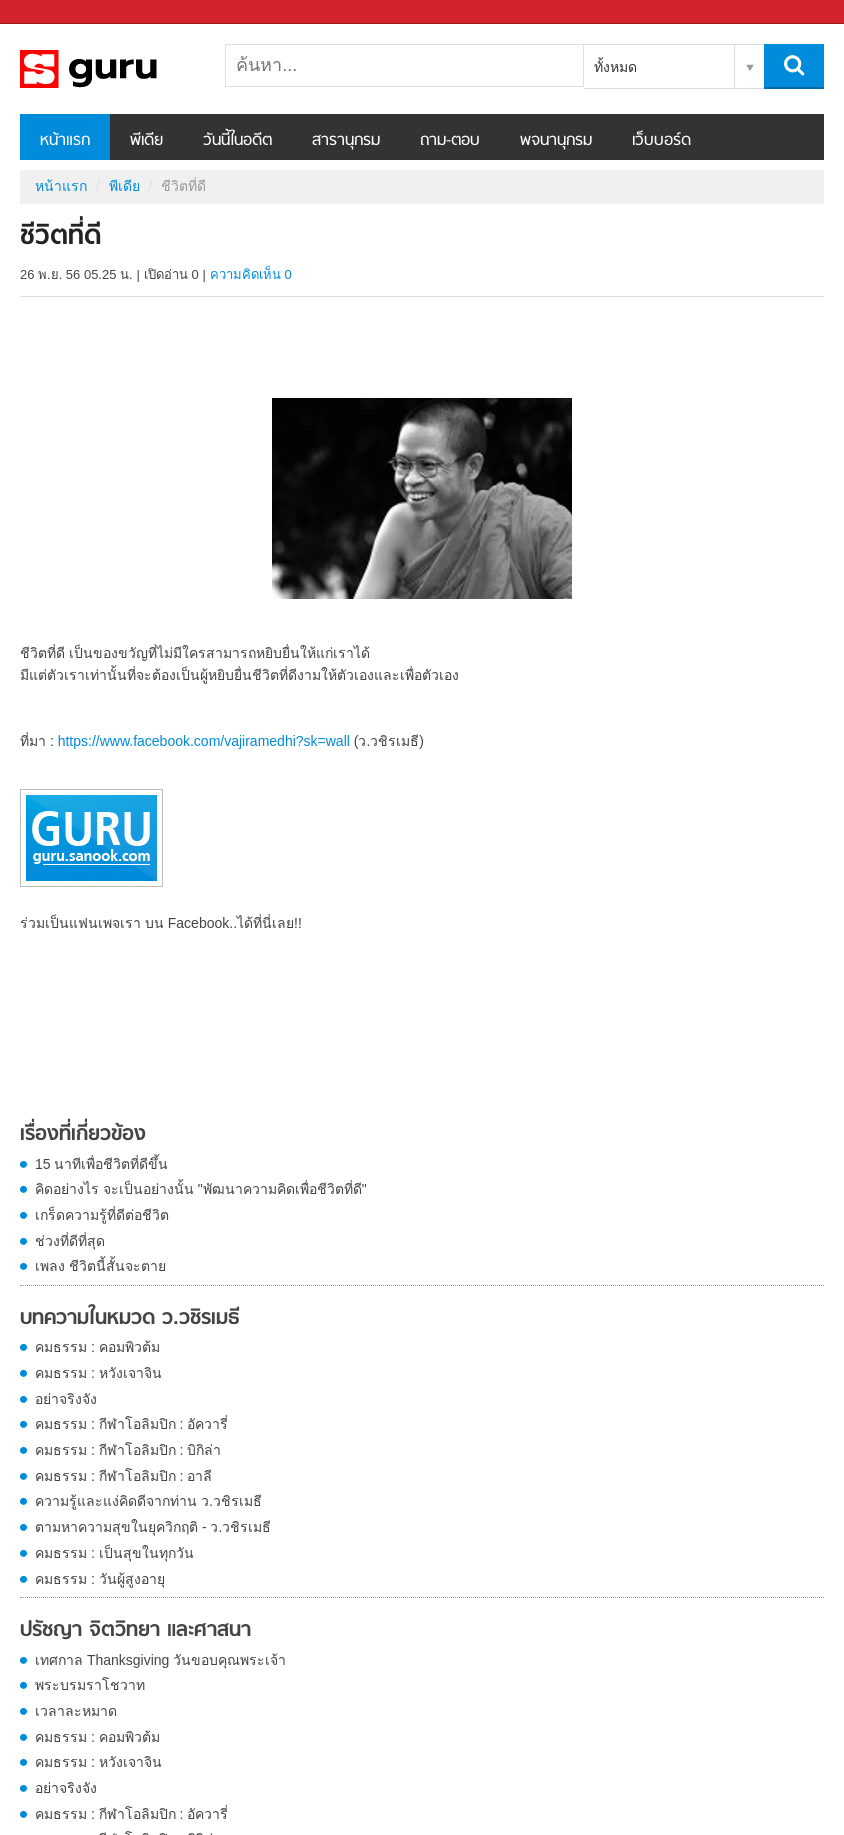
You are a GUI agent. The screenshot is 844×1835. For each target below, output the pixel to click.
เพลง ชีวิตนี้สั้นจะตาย (100, 1266)
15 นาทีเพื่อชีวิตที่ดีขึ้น (101, 1164)
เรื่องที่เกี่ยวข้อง (83, 1135)
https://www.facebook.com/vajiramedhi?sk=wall (204, 741)
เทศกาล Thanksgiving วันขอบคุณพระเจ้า (160, 1660)
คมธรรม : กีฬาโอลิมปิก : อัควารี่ (131, 1424)
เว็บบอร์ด (661, 141)
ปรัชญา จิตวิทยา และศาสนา (135, 1631)
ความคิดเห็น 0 (251, 274)
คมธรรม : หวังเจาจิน (98, 1373)
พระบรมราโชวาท (90, 1685)
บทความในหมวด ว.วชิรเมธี (130, 1319)
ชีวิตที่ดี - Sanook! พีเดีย (125, 69)
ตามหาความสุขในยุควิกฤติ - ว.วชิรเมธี (153, 1527)
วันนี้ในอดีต (237, 141)
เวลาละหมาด (76, 1711)
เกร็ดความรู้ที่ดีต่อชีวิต (102, 1215)
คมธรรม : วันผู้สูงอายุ (100, 1579)
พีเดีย (146, 141)
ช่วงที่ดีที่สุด (70, 1241)
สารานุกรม (346, 141)
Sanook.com (60, 12)
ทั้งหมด (615, 67)
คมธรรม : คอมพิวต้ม (97, 1347)
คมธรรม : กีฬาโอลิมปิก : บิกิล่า (128, 1450)
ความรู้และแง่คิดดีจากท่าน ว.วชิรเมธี (148, 1501)
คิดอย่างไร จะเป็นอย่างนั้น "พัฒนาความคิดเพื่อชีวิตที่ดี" (201, 1189)
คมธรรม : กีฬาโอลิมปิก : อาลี (123, 1476)
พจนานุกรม (556, 141)
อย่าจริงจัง (66, 1399)
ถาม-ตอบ (450, 141)
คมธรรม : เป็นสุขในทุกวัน (114, 1553)
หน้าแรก (65, 141)
